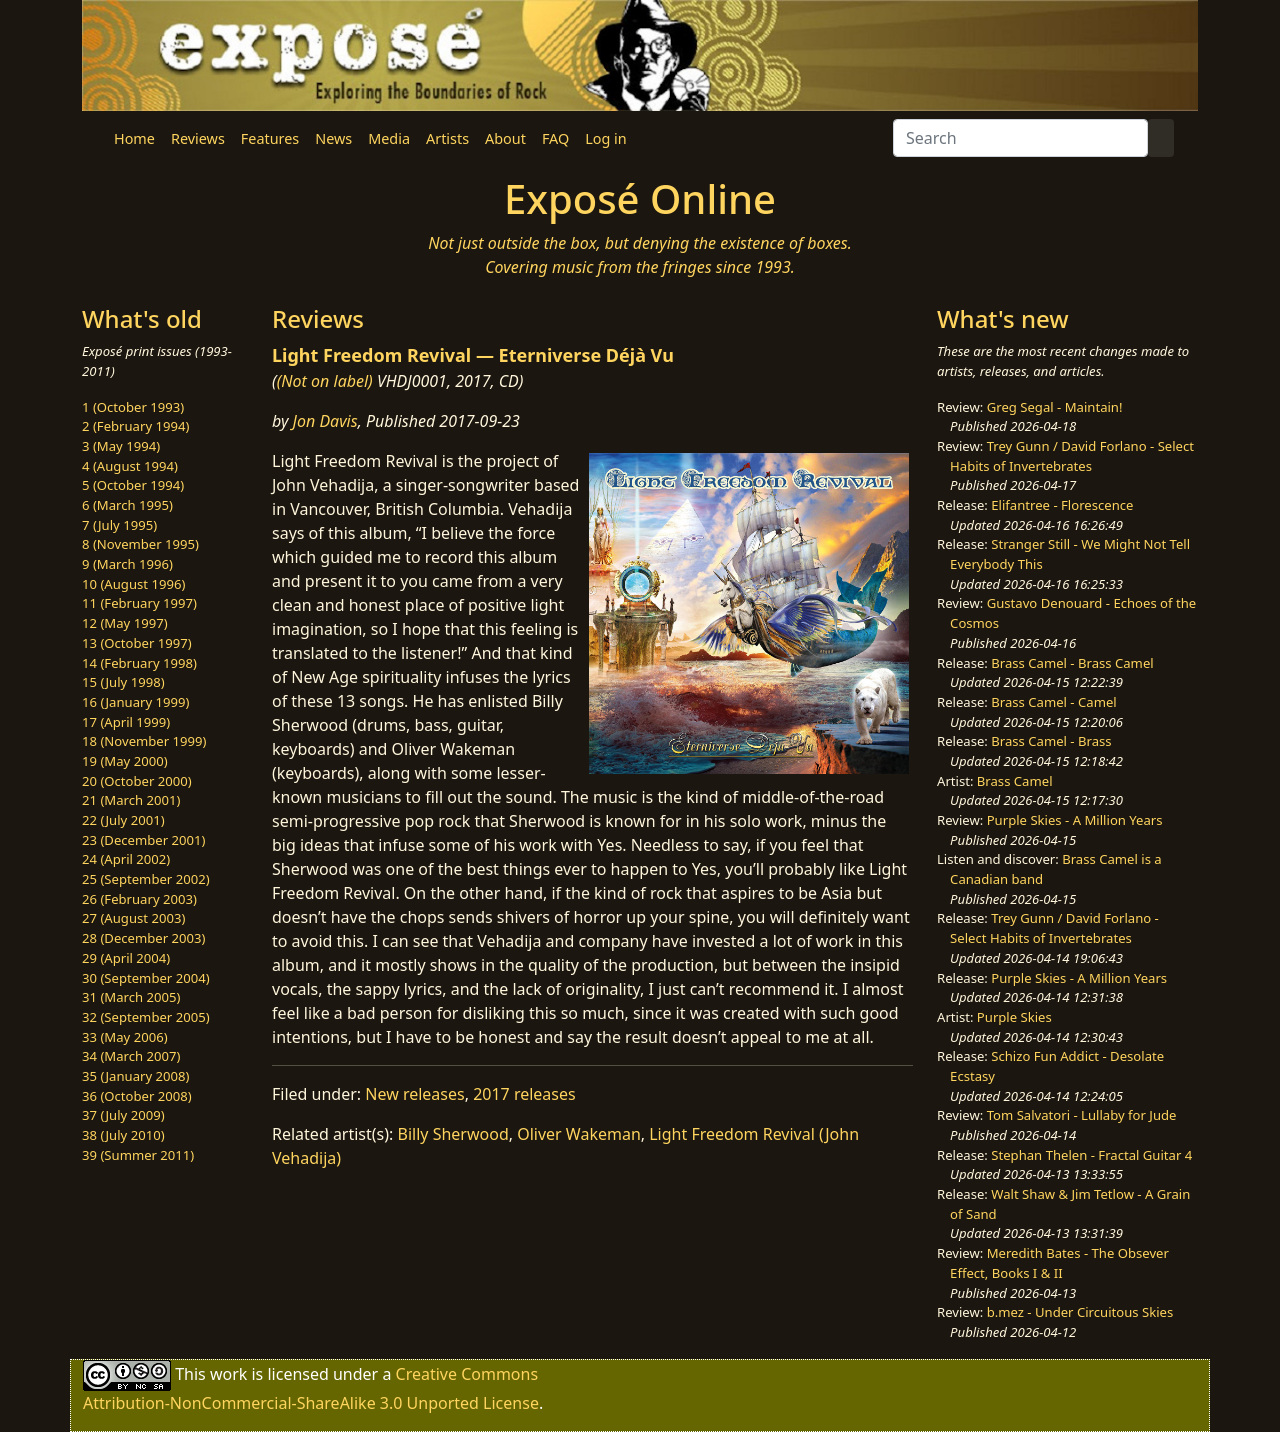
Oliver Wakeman (579, 1134)
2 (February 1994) (135, 426)
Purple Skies (1014, 1017)
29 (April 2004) (126, 958)
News (333, 138)
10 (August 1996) (133, 584)
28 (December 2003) (143, 938)
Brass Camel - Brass (1051, 741)
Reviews (198, 138)
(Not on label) (325, 381)
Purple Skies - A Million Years (1075, 820)
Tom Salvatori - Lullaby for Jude (1082, 1115)
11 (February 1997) (139, 603)
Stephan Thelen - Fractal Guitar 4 (1091, 1155)
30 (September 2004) (146, 978)
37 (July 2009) (123, 1115)
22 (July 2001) (123, 820)
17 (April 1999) (126, 722)
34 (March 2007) (131, 1056)
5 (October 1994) (133, 485)
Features (270, 138)
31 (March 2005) (131, 997)
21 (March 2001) (131, 800)
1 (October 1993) (133, 407)
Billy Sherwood (453, 1134)
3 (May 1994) (121, 446)
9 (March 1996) (127, 564)
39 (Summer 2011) (138, 1155)
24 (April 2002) (126, 859)
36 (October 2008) (137, 1096)
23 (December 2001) (143, 840)
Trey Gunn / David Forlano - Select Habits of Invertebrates (1072, 456)
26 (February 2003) (139, 899)
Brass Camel (1015, 781)
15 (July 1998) (123, 682)
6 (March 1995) (127, 505)
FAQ (555, 138)
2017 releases (524, 1094)
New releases (414, 1094)
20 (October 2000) (137, 781)
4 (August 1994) (130, 466)
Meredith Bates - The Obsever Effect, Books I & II (1059, 1263)
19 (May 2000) (125, 761)
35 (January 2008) (135, 1076)
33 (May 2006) (125, 1037)
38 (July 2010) (123, 1135)
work (228, 1373)
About (505, 138)
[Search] (1020, 138)
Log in (605, 138)
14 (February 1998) (139, 663)
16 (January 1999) (135, 702)
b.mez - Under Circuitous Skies (1080, 1312)
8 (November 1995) (140, 544)
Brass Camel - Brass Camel (1072, 663)
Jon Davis (325, 421)
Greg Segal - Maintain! (1055, 407)
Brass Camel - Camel (1053, 702)
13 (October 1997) (137, 643)
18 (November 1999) (144, 741)
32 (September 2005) (146, 1017)
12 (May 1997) (125, 623)
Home (134, 138)
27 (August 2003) (133, 918)
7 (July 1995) (119, 525)
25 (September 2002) (146, 879)
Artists (447, 138)
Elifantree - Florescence (1062, 505)
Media (389, 138)
